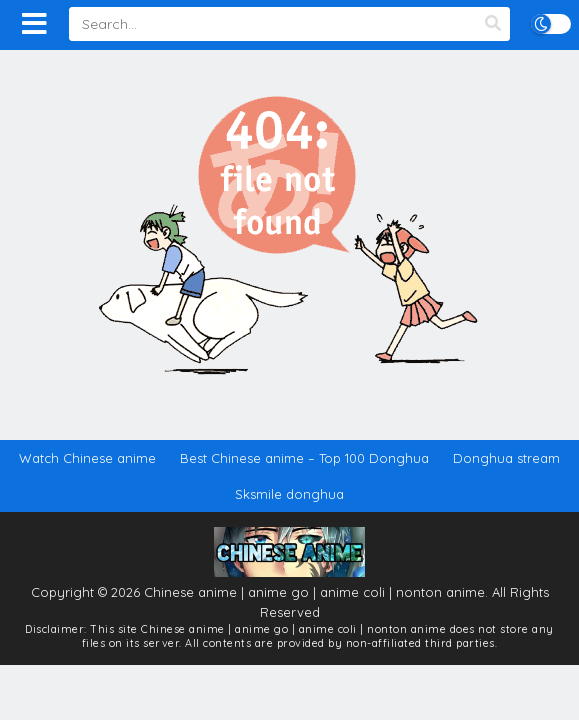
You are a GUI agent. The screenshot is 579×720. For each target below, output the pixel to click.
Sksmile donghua (289, 494)
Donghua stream (506, 458)
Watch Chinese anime (87, 458)
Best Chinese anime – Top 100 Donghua (304, 458)
